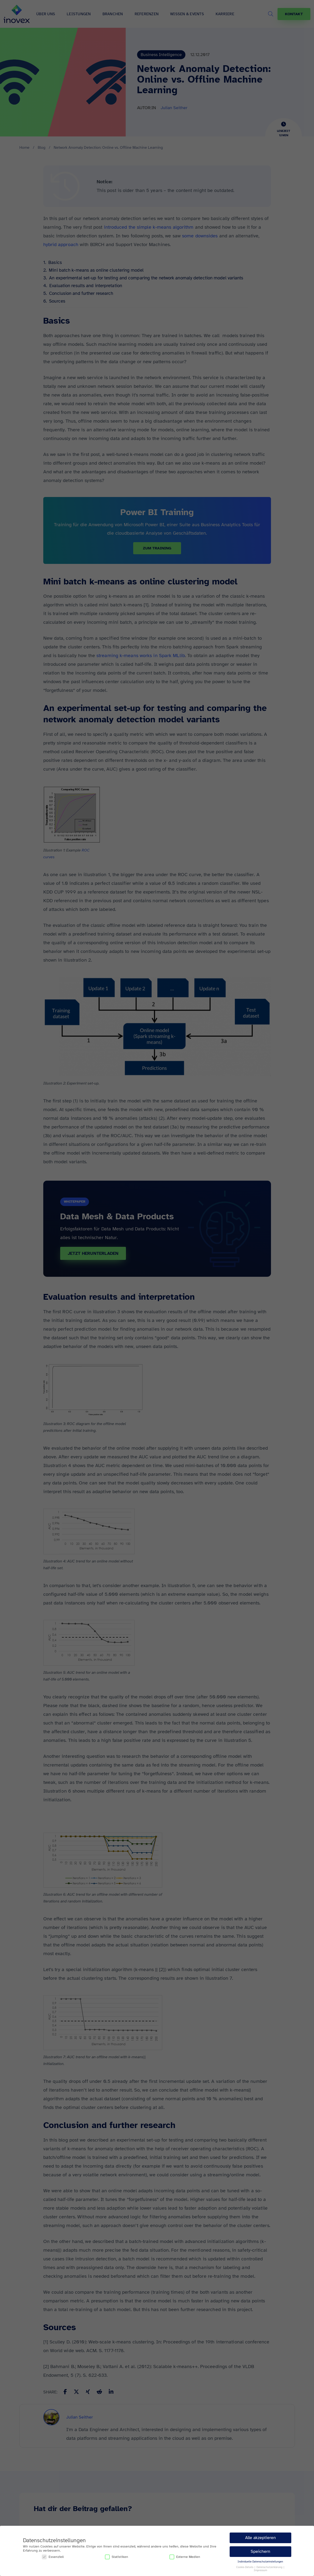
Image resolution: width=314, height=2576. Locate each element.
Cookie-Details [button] (245, 2567)
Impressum (260, 2570)
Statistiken (116, 2557)
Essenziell (53, 2557)
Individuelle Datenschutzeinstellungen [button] (260, 2561)
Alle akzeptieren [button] (260, 2537)
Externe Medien (184, 2557)
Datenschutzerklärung (269, 2567)
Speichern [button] (260, 2551)
